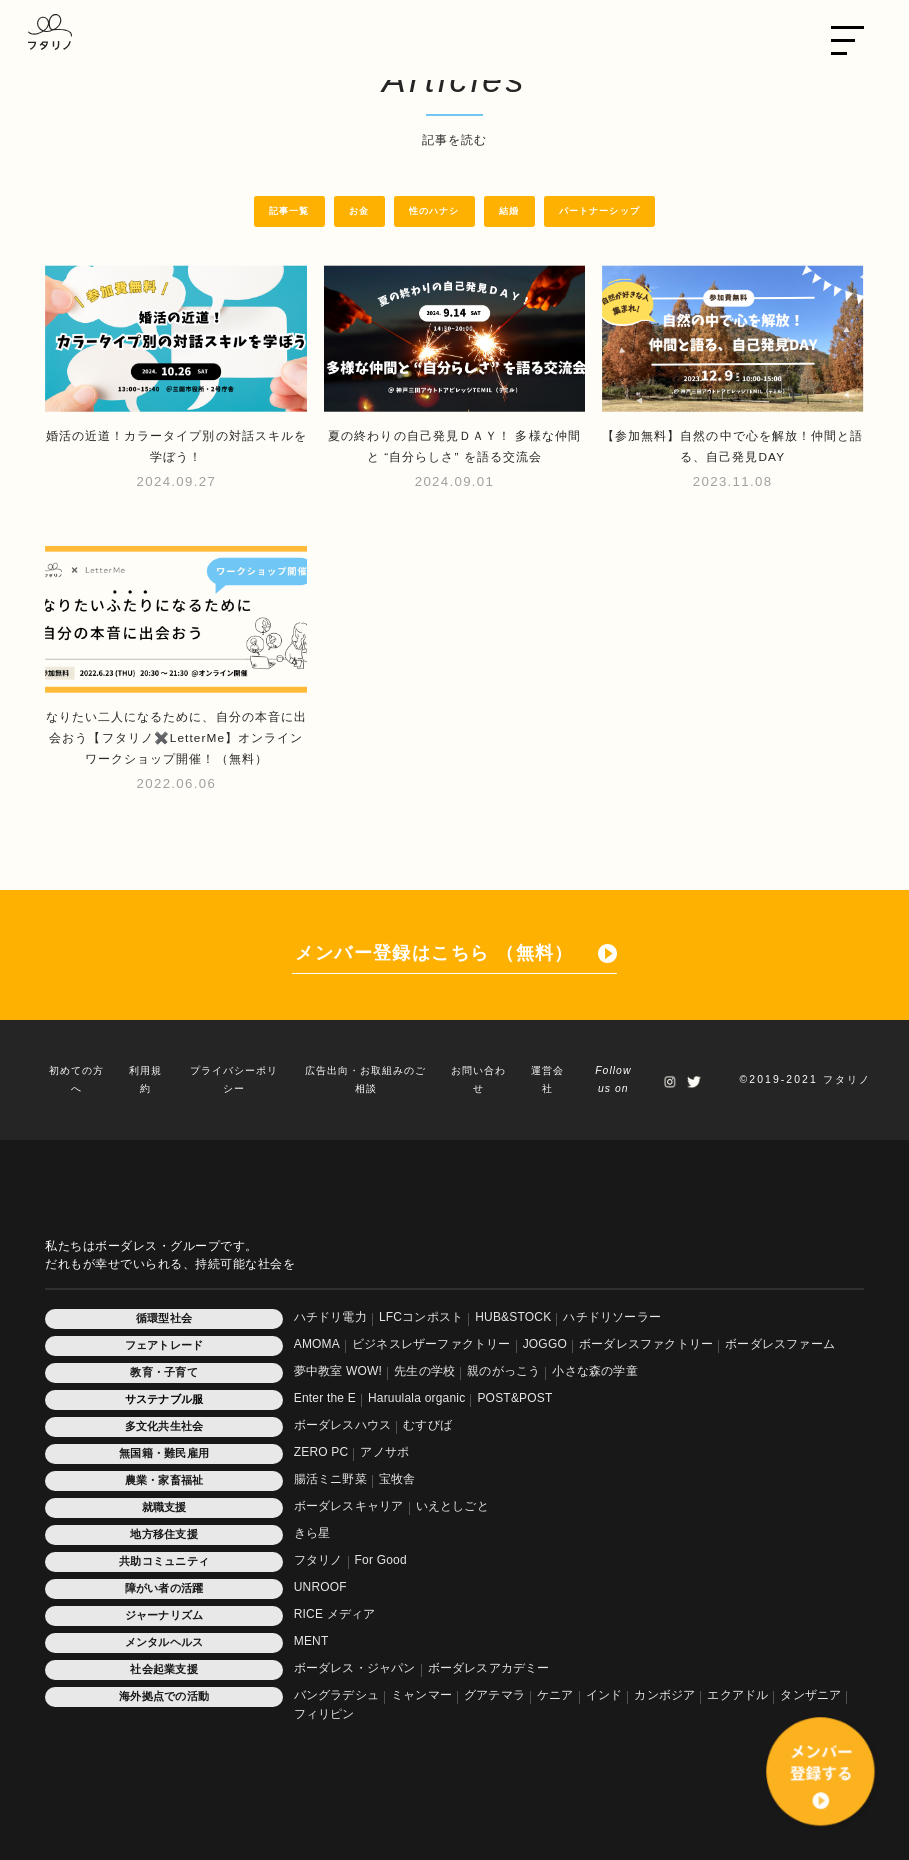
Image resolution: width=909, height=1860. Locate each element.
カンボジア (664, 1695)
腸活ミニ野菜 (330, 1479)
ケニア (555, 1695)
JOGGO (545, 1344)
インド (604, 1695)
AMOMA (317, 1344)
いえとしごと (452, 1506)
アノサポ (384, 1452)
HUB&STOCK (513, 1317)
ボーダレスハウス (343, 1425)
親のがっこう (503, 1371)
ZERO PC (321, 1452)
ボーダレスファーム (780, 1344)
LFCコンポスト (421, 1317)
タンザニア (810, 1695)
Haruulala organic (416, 1398)
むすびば (427, 1425)
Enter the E (325, 1398)
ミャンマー (421, 1695)
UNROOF (320, 1587)
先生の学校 (424, 1371)
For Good (381, 1560)
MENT (311, 1641)
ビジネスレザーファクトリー (431, 1344)
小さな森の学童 (594, 1371)
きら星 (312, 1533)
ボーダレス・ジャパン (355, 1668)
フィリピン (324, 1714)
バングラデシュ (336, 1695)
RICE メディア (335, 1614)
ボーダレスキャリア (349, 1506)
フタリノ (318, 1560)
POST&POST (514, 1398)
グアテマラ (494, 1695)
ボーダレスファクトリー (646, 1344)
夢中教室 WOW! (338, 1371)
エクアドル (737, 1695)
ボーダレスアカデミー (489, 1668)
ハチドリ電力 (330, 1317)
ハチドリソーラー (612, 1317)
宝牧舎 (397, 1479)
